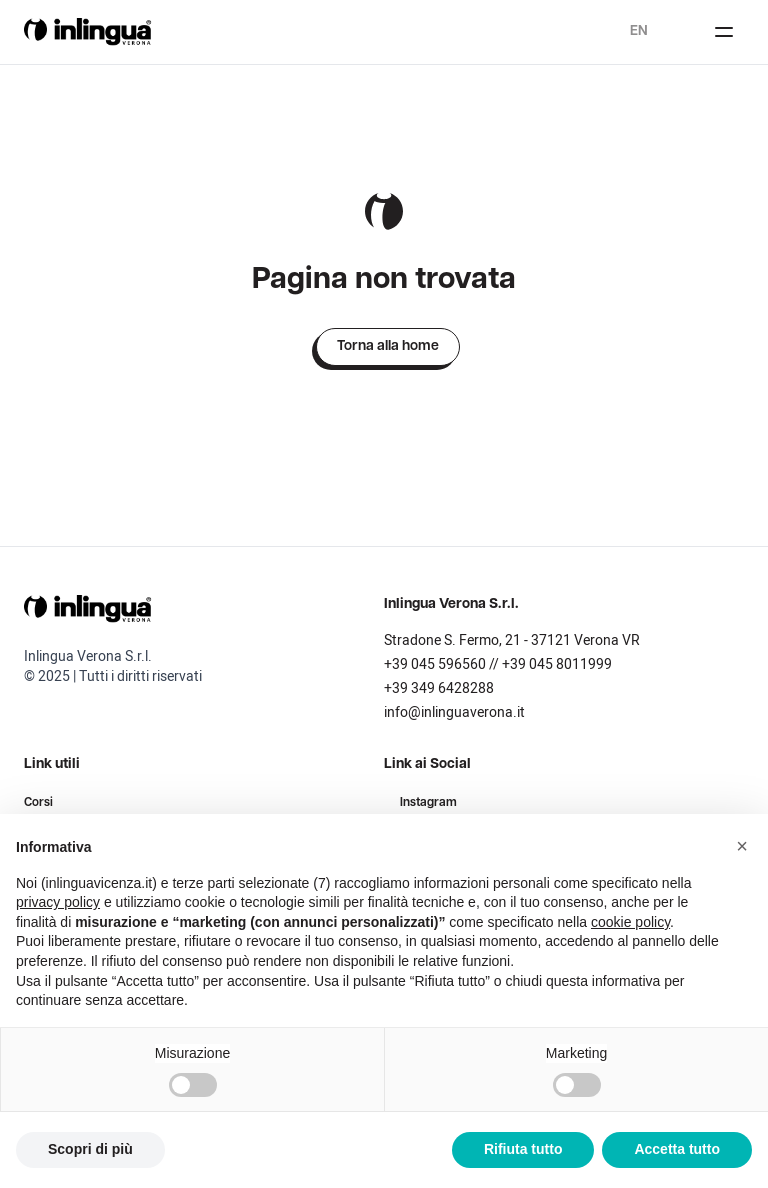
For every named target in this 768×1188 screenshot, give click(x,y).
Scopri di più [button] (90, 1149)
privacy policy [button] (58, 902)
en (639, 31)
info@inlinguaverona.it (454, 712)
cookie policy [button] (630, 922)
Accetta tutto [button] (677, 1149)
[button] (742, 846)
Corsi (38, 803)
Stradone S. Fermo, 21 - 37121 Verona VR (512, 640)
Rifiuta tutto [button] (523, 1149)
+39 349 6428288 (439, 688)
